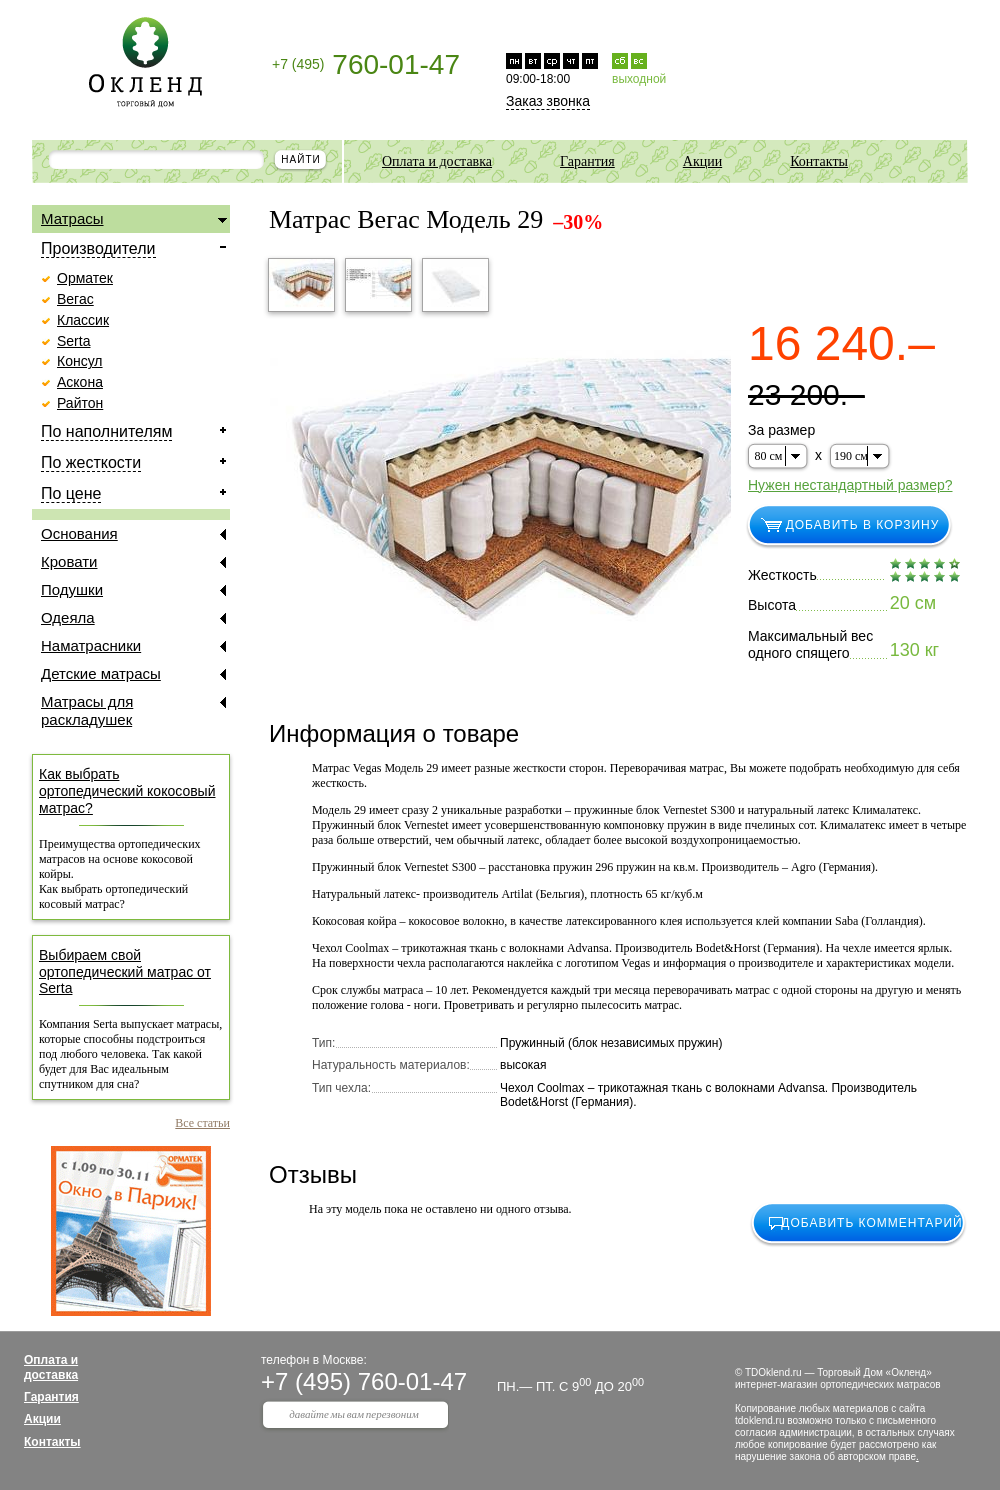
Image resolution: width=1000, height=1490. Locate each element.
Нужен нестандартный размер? (850, 485)
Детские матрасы (133, 673)
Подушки (133, 589)
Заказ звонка (548, 101)
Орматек (85, 278)
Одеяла (133, 617)
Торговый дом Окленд (145, 62)
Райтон (80, 403)
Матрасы (134, 219)
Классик (83, 320)
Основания (133, 533)
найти (300, 159)
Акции (702, 161)
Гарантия (587, 161)
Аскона (80, 382)
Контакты (819, 161)
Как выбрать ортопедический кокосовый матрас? (127, 791)
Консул (80, 361)
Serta (73, 341)
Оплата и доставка (437, 161)
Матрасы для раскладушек (133, 710)
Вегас (75, 299)
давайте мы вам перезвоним (354, 1414)
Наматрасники (133, 645)
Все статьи (202, 1123)
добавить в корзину (863, 525)
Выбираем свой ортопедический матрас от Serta (125, 972)
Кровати (133, 561)
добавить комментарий (871, 1223)
